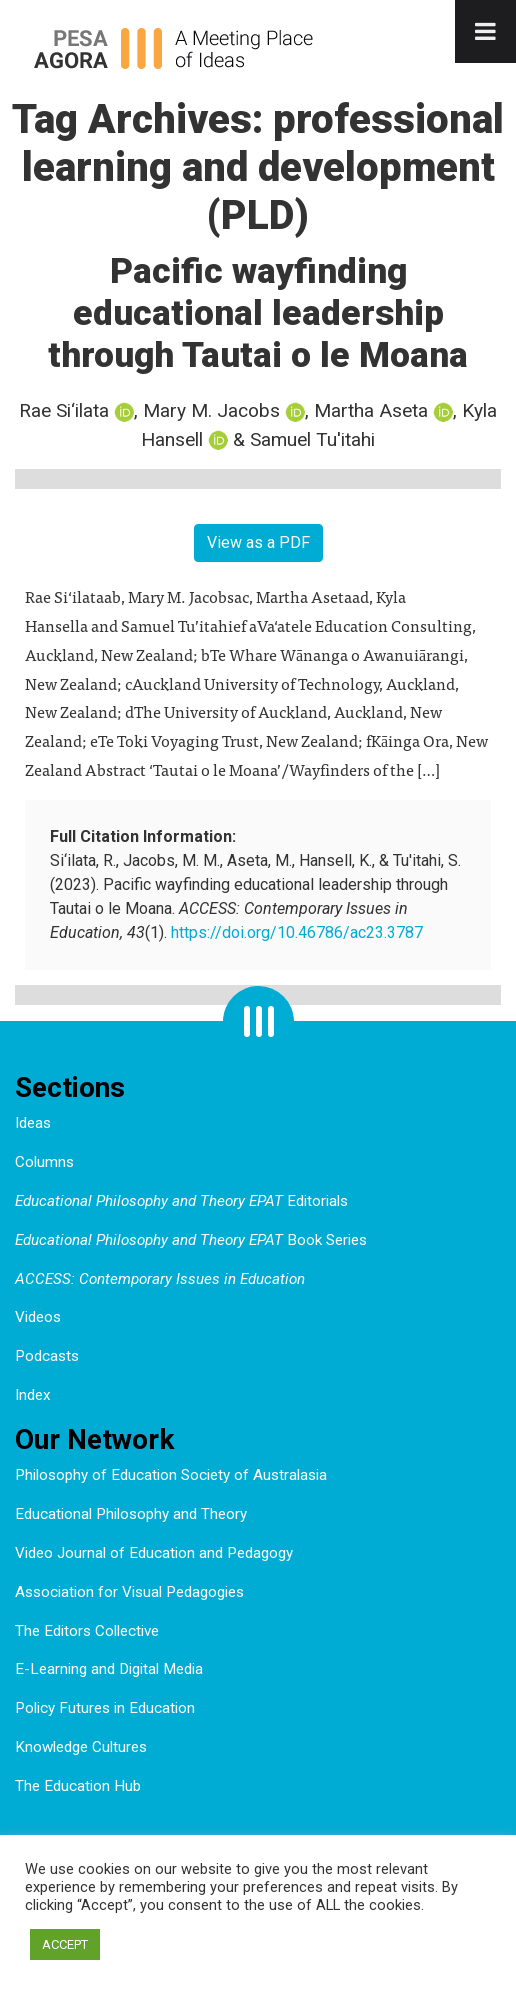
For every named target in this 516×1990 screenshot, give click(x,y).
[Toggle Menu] (485, 31)
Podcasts (47, 1356)
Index (33, 1395)
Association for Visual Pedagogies (129, 1592)
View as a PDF (258, 542)
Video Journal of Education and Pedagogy (154, 1553)
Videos (38, 1317)
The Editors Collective (87, 1631)
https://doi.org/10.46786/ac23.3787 (297, 932)
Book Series (191, 1240)
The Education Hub (78, 1786)
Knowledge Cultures (81, 1747)
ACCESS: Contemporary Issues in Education (160, 1279)
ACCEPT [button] (65, 1944)
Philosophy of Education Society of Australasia (171, 1475)
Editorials (181, 1201)
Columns (44, 1162)
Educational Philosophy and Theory (131, 1514)
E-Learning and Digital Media (109, 1669)
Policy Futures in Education (105, 1708)
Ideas (33, 1123)
